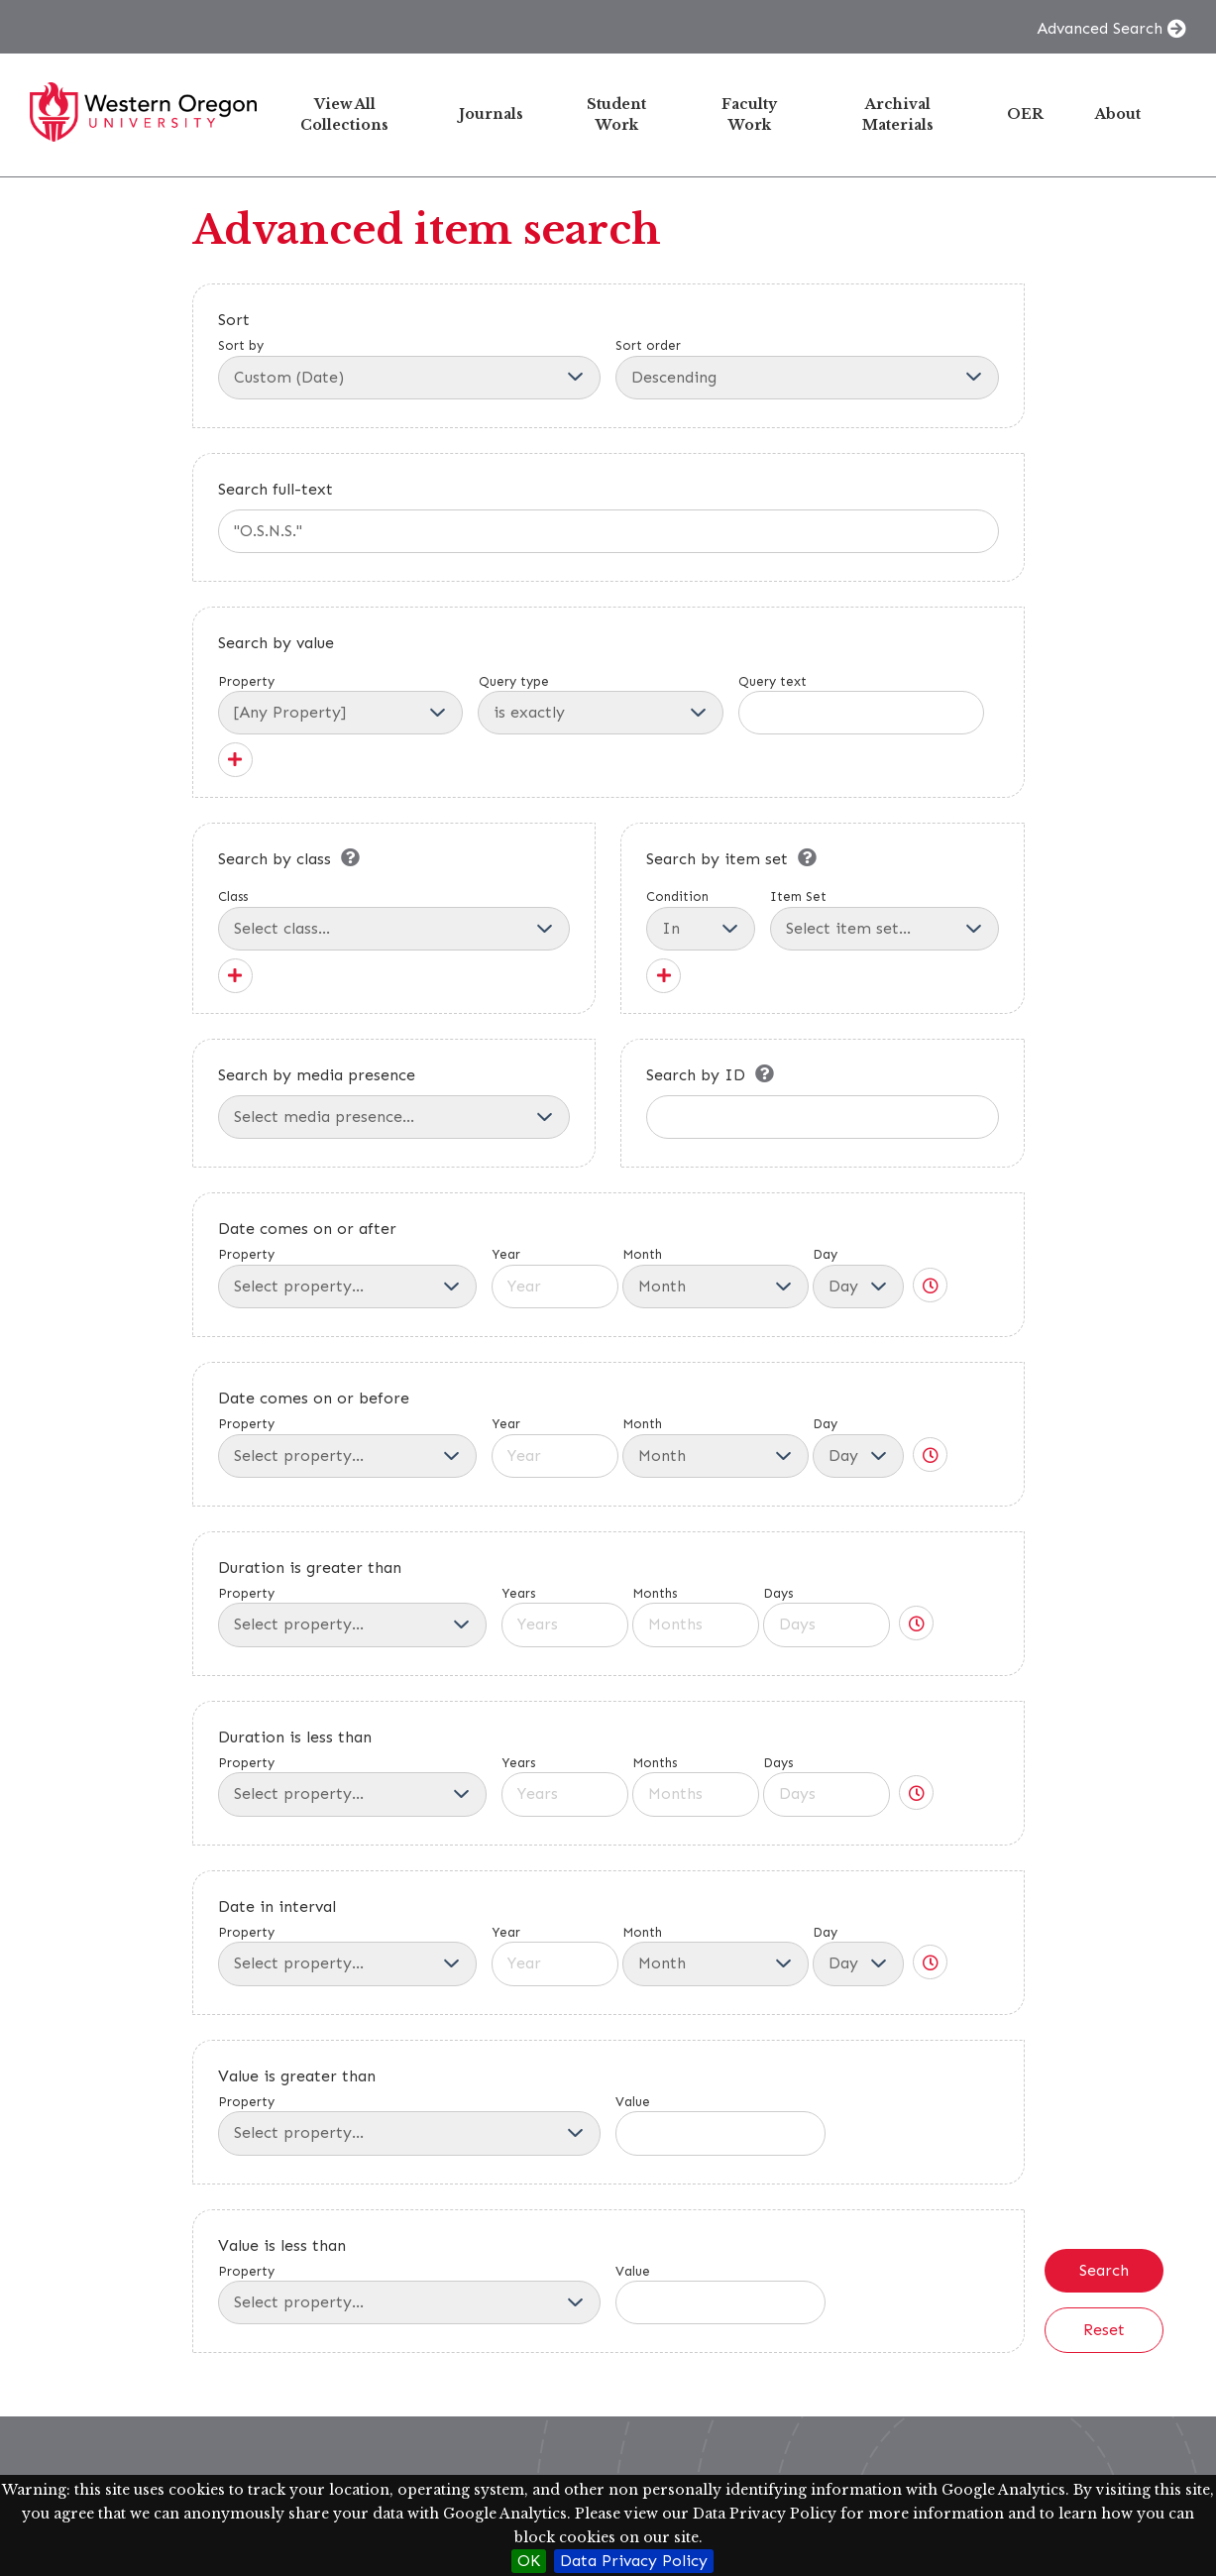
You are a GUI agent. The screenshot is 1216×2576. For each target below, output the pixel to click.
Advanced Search (1099, 28)
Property (246, 681)
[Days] (826, 1624)
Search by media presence (316, 1074)
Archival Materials (898, 114)
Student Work (616, 114)
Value (720, 2125)
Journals (491, 114)
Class (394, 920)
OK (528, 2560)
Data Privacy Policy (634, 2560)
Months (695, 1616)
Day (858, 1277)
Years (564, 1616)
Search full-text (275, 489)
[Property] (341, 712)
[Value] (720, 2133)
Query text (772, 681)
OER (1025, 114)
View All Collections (344, 114)
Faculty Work (749, 114)
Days (826, 1616)
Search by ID (695, 1074)
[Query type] (600, 712)
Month (715, 1277)
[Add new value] (235, 759)
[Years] (564, 1624)
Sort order (807, 368)
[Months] (695, 1624)
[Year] (555, 1286)
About (1118, 114)
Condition (700, 920)
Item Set (884, 920)
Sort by (410, 368)
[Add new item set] (663, 975)
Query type (514, 681)
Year (555, 1277)
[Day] (858, 1286)
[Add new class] (235, 975)
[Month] (715, 1286)
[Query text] (861, 712)
